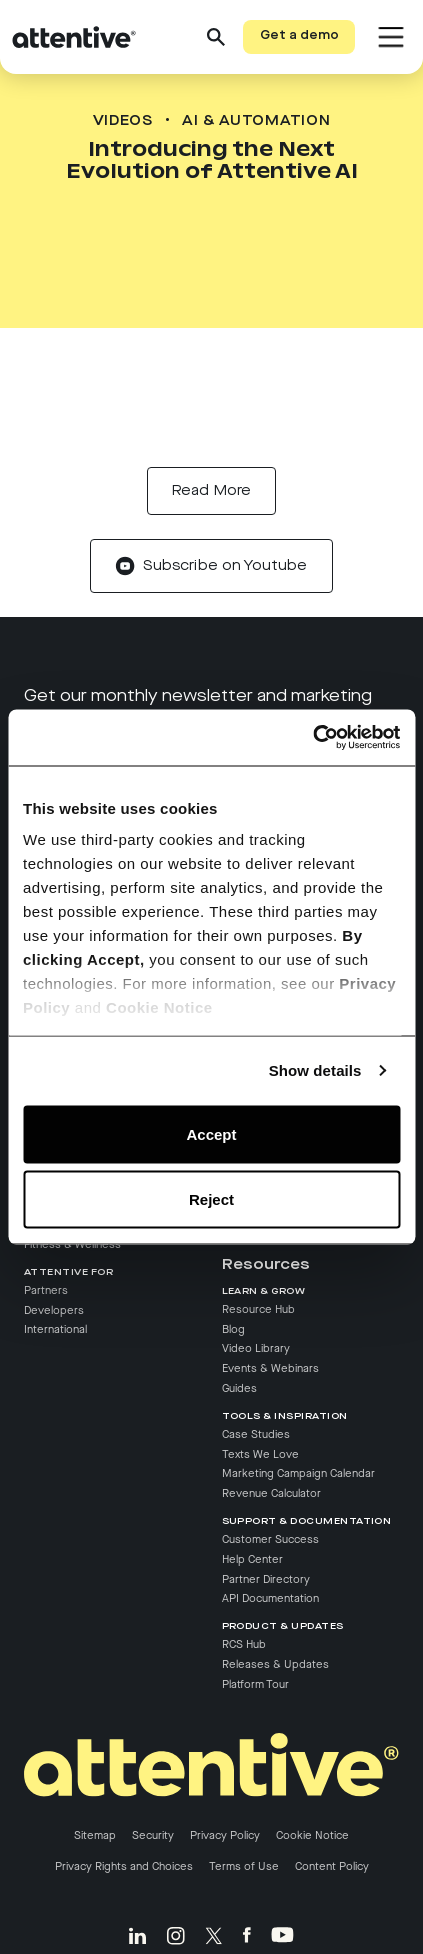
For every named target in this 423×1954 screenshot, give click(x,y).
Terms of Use (244, 1867)
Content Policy (332, 1867)
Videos (123, 121)
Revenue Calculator (271, 1494)
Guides (239, 1389)
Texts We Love (260, 1454)
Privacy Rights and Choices (124, 1867)
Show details (315, 1070)
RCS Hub (244, 1645)
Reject (211, 1199)
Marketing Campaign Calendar (298, 1474)
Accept (211, 1133)
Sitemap (95, 1836)
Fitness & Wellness (72, 1245)
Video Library (256, 1349)
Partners (46, 1290)
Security (153, 1836)
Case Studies (256, 1434)
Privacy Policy (225, 1836)
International (55, 1330)
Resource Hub (258, 1309)
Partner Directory (266, 1579)
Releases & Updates (275, 1664)
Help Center (252, 1559)
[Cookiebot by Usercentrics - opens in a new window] (312, 738)
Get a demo (299, 36)
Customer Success (270, 1539)
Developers (54, 1310)
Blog (233, 1329)
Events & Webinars (270, 1369)
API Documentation (270, 1599)
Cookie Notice (159, 1007)
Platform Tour (255, 1684)
